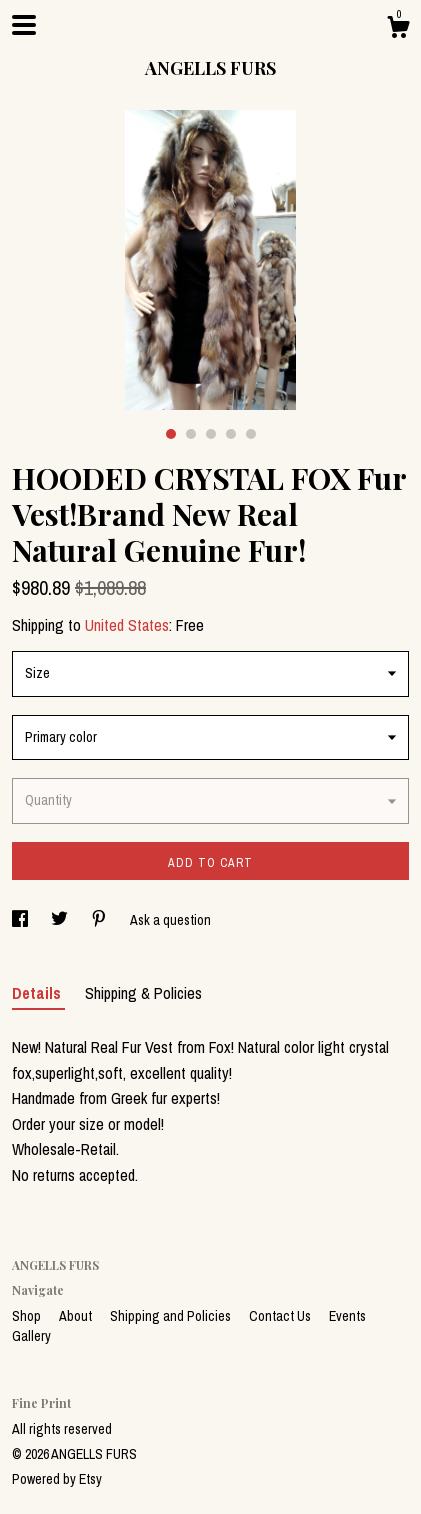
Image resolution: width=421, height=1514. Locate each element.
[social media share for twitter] (61, 920)
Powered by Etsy (57, 1479)
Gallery (31, 1336)
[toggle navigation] (24, 25)
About (77, 1316)
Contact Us (281, 1316)
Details (38, 993)
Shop (28, 1316)
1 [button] (171, 434)
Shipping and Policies (172, 1316)
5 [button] (251, 434)
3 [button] (211, 434)
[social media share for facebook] (21, 920)
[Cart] (398, 30)
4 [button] (231, 434)
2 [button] (191, 434)
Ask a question (170, 920)
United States (127, 625)
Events (347, 1316)
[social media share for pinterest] (100, 920)
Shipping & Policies (143, 993)
